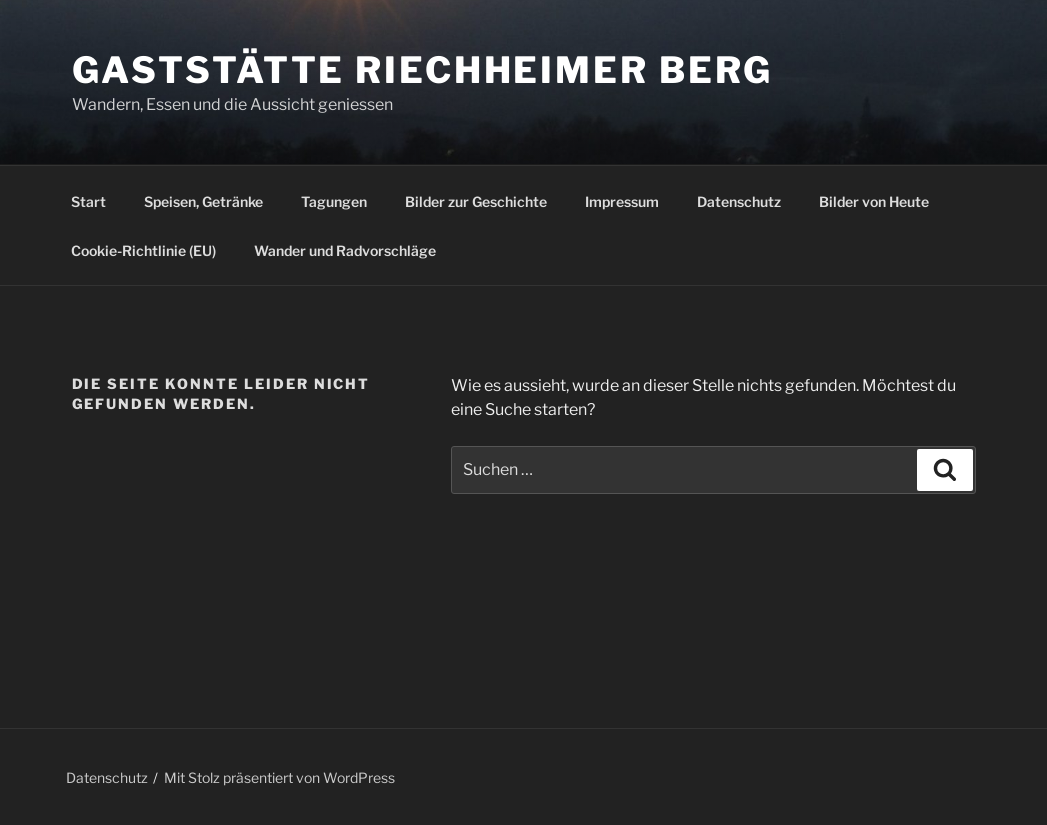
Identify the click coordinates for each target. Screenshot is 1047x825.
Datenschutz (739, 201)
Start (88, 201)
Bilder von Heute (874, 201)
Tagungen (334, 201)
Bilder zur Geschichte (476, 201)
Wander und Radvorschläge (345, 250)
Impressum (622, 201)
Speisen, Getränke (203, 201)
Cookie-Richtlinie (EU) (143, 250)
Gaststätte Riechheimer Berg (423, 70)
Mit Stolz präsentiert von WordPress (279, 777)
